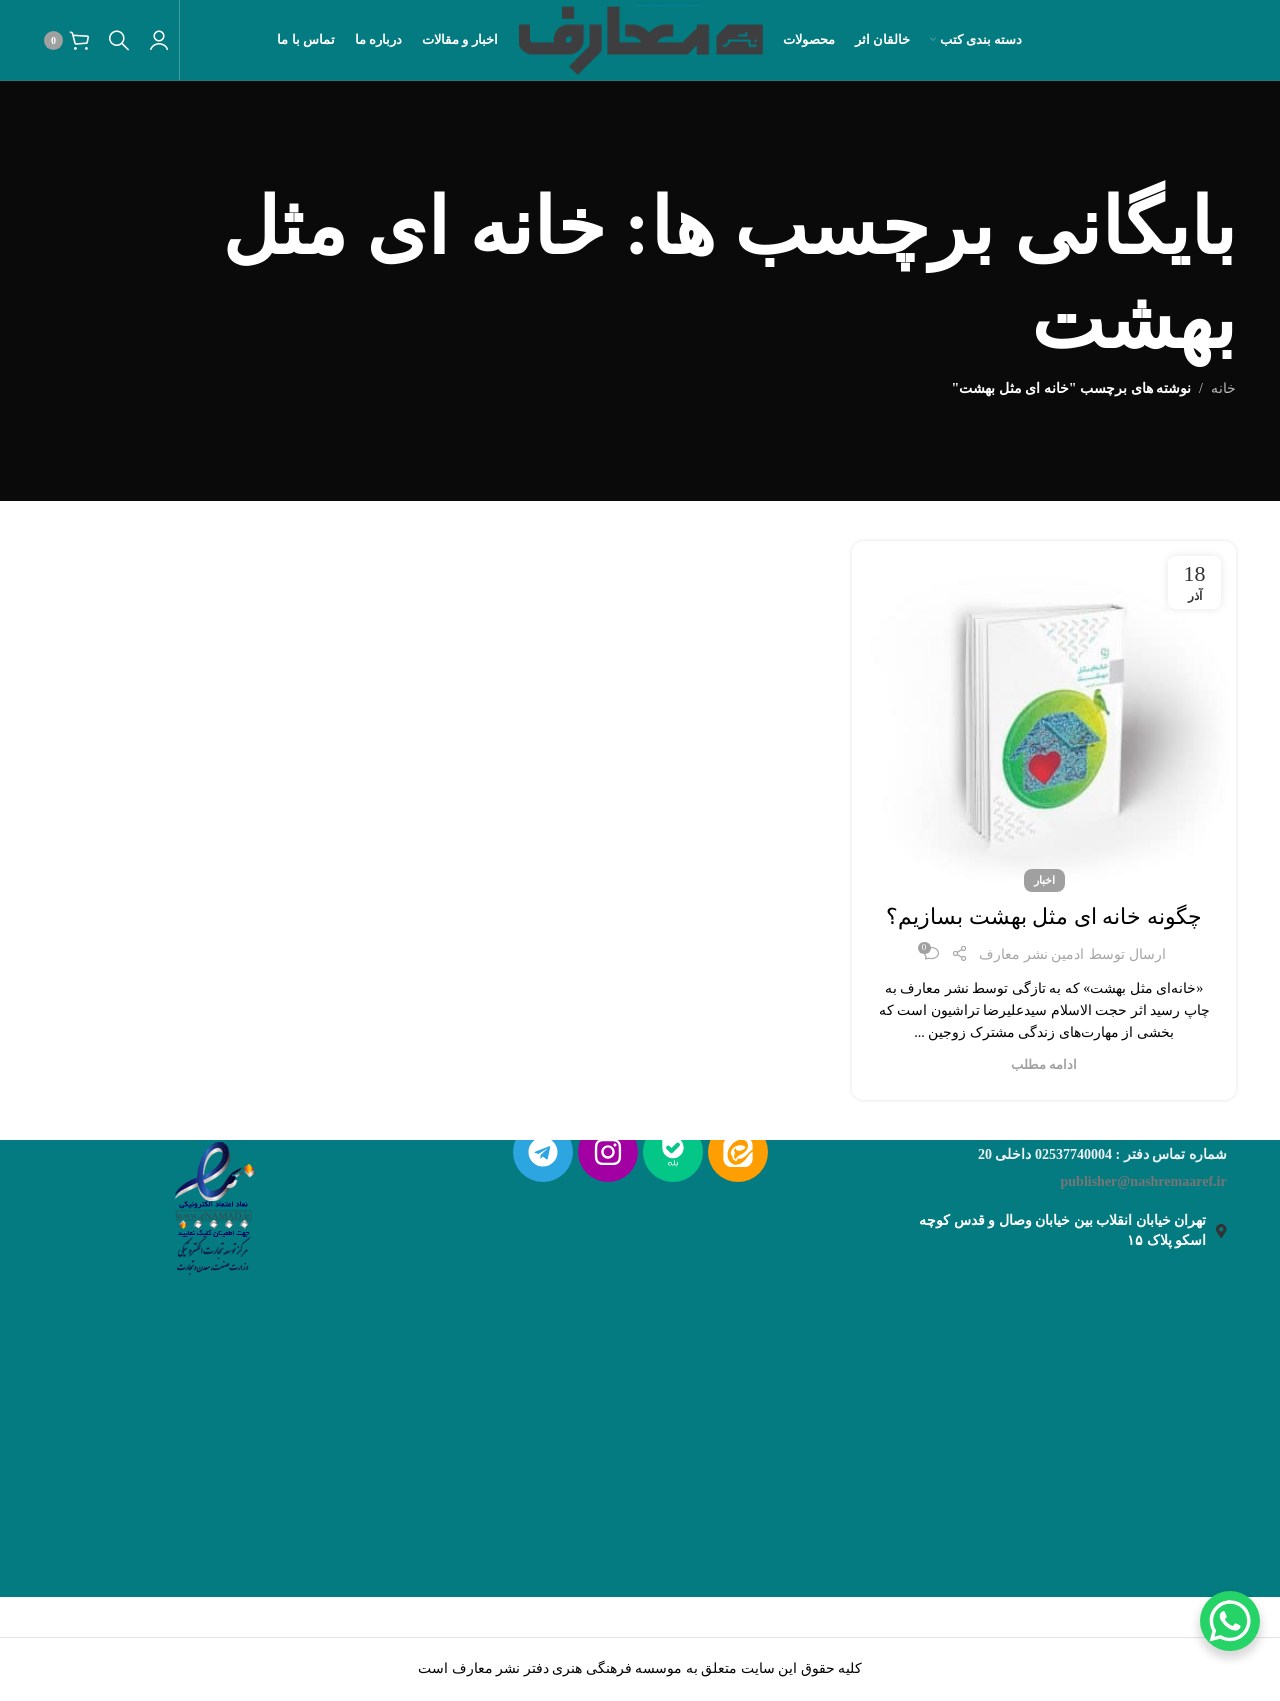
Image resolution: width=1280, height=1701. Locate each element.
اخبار (1044, 880)
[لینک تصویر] (213, 1203)
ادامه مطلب (1044, 1065)
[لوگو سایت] (640, 38)
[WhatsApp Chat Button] (1230, 1621)
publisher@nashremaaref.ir (1144, 1181)
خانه (1223, 388)
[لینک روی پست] (1044, 711)
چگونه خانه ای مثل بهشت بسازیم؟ (1044, 916)
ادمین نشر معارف (1031, 954)
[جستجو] (119, 40)
